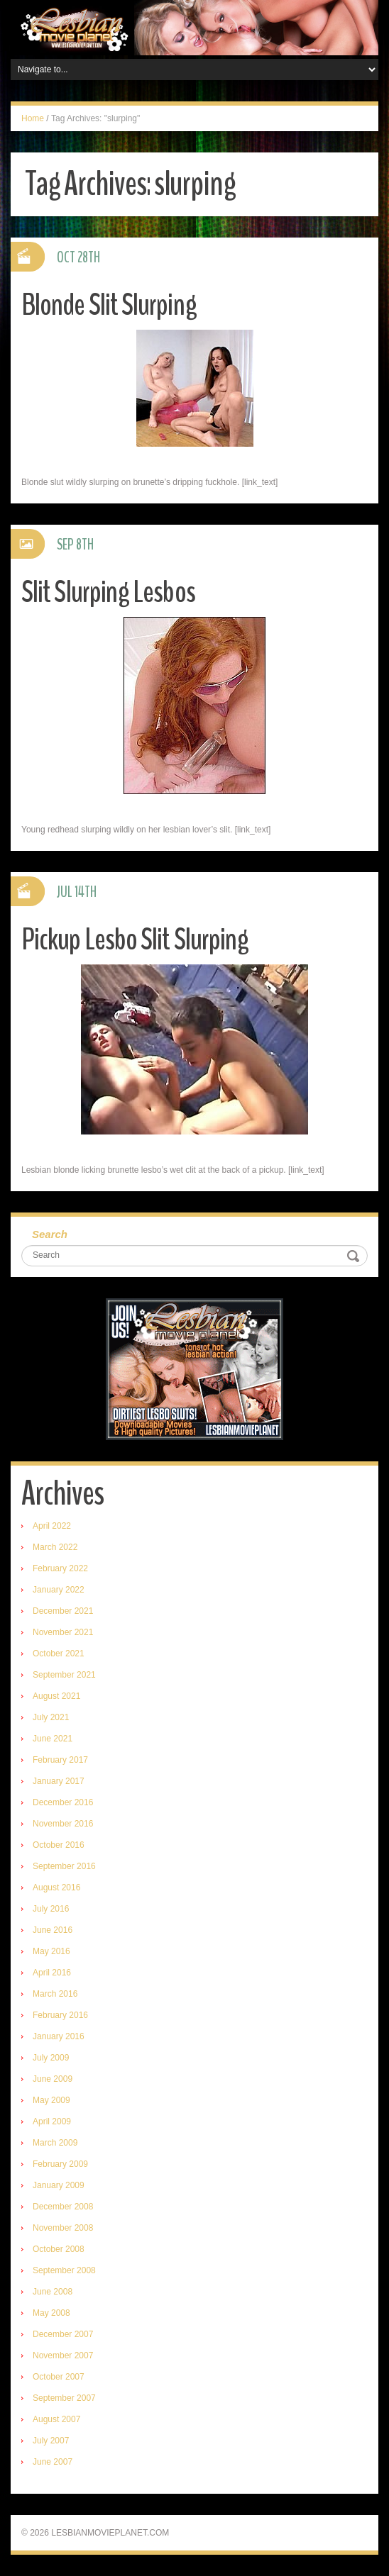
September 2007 (64, 2398)
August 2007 (56, 2419)
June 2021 (52, 1739)
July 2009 (51, 2058)
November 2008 (63, 2228)
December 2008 (63, 2207)
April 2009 (52, 2121)
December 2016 (63, 1802)
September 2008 (64, 2270)
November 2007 (63, 2355)
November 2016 (63, 1824)
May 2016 (51, 1951)
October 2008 (58, 2249)
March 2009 (55, 2143)
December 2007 (63, 2334)
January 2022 (58, 1590)
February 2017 (60, 1760)
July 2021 (51, 1717)
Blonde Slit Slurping (109, 304)
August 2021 (56, 1696)
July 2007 (51, 2441)
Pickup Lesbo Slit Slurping (134, 939)
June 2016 (52, 1930)
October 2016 (58, 1845)
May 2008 (51, 2313)
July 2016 (51, 1909)
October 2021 (58, 1653)
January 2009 (58, 2185)
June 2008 (52, 2292)
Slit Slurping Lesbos (107, 591)
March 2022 (55, 1547)
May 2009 (51, 2100)
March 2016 (55, 1994)
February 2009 (60, 2164)
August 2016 (56, 1887)
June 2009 (52, 2079)
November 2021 (63, 1632)
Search (49, 1234)
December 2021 (63, 1611)
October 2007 (58, 2377)
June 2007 (52, 2462)
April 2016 (52, 1973)
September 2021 (64, 1675)
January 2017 (58, 1781)
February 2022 (60, 1568)
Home (32, 118)
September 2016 (64, 1866)
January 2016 (58, 2036)
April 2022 (52, 1526)
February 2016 (60, 2015)
